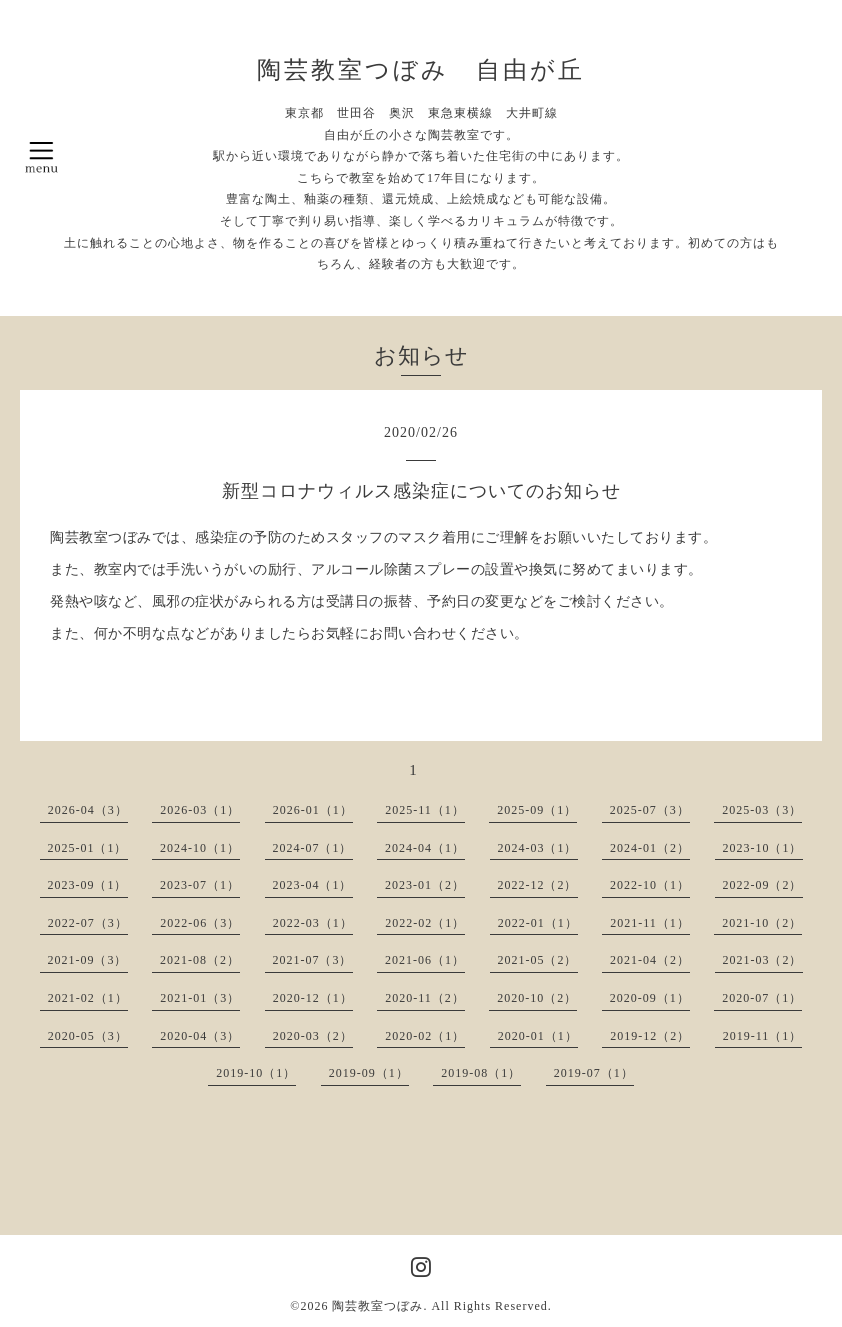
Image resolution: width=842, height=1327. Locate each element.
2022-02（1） (425, 923)
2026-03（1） (200, 810)
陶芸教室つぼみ (377, 1306)
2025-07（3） (650, 810)
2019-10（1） (256, 1073)
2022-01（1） (538, 923)
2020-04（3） (200, 1036)
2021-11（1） (650, 923)
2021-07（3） (313, 960)
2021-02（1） (88, 998)
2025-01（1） (88, 848)
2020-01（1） (538, 1036)
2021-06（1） (425, 960)
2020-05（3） (88, 1036)
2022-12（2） (538, 885)
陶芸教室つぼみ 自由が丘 (421, 70)
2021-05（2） (538, 960)
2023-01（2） (425, 885)
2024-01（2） (650, 848)
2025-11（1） (425, 810)
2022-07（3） (88, 923)
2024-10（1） (200, 848)
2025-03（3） (762, 810)
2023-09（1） (88, 885)
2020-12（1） (313, 998)
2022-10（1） (650, 885)
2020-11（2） (425, 998)
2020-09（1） (650, 998)
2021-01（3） (200, 998)
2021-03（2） (763, 960)
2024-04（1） (425, 848)
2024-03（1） (538, 848)
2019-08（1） (481, 1073)
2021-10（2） (762, 923)
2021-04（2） (650, 960)
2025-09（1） (537, 810)
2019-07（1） (594, 1073)
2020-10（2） (537, 998)
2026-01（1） (313, 810)
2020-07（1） (762, 998)
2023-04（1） (313, 885)
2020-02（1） (425, 1036)
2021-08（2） (200, 960)
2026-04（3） (88, 810)
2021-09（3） (88, 960)
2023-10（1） (763, 848)
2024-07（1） (313, 848)
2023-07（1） (200, 885)
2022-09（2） (763, 885)
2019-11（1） (763, 1036)
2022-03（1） (313, 923)
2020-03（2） (313, 1036)
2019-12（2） (650, 1036)
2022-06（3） (200, 923)
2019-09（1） (369, 1073)
